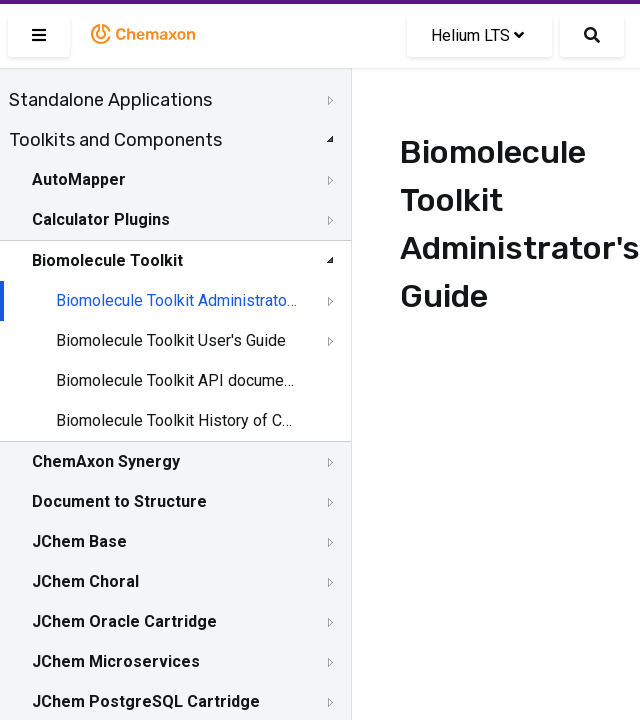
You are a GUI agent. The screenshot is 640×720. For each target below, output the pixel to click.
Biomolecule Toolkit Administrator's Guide (177, 300)
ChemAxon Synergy (106, 461)
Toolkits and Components (115, 140)
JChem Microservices (116, 661)
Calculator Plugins (101, 219)
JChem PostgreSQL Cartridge (146, 701)
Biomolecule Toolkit (107, 260)
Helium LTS (477, 35)
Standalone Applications (110, 100)
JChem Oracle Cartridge (124, 621)
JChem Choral (85, 581)
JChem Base (79, 541)
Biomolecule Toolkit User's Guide (171, 340)
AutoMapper (79, 179)
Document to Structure (119, 501)
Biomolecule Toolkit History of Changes (177, 420)
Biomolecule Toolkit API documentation (177, 380)
